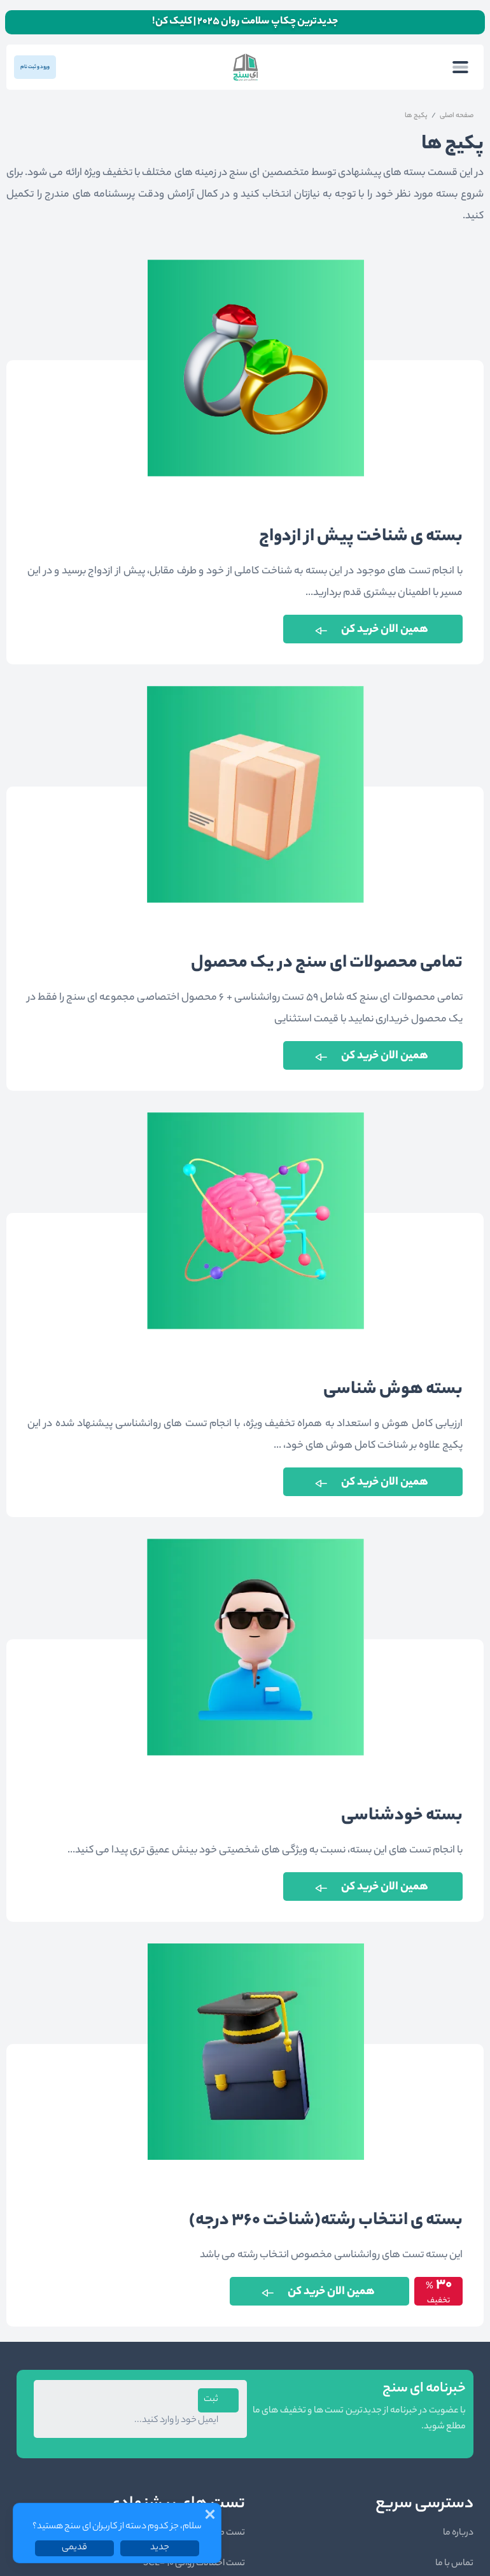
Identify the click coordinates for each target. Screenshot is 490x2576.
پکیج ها (416, 116)
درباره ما (458, 2533)
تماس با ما (454, 2564)
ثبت (211, 2399)
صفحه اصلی (456, 116)
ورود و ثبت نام (35, 67)
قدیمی (74, 2548)
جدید (159, 2548)
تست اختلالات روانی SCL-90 (194, 2564)
